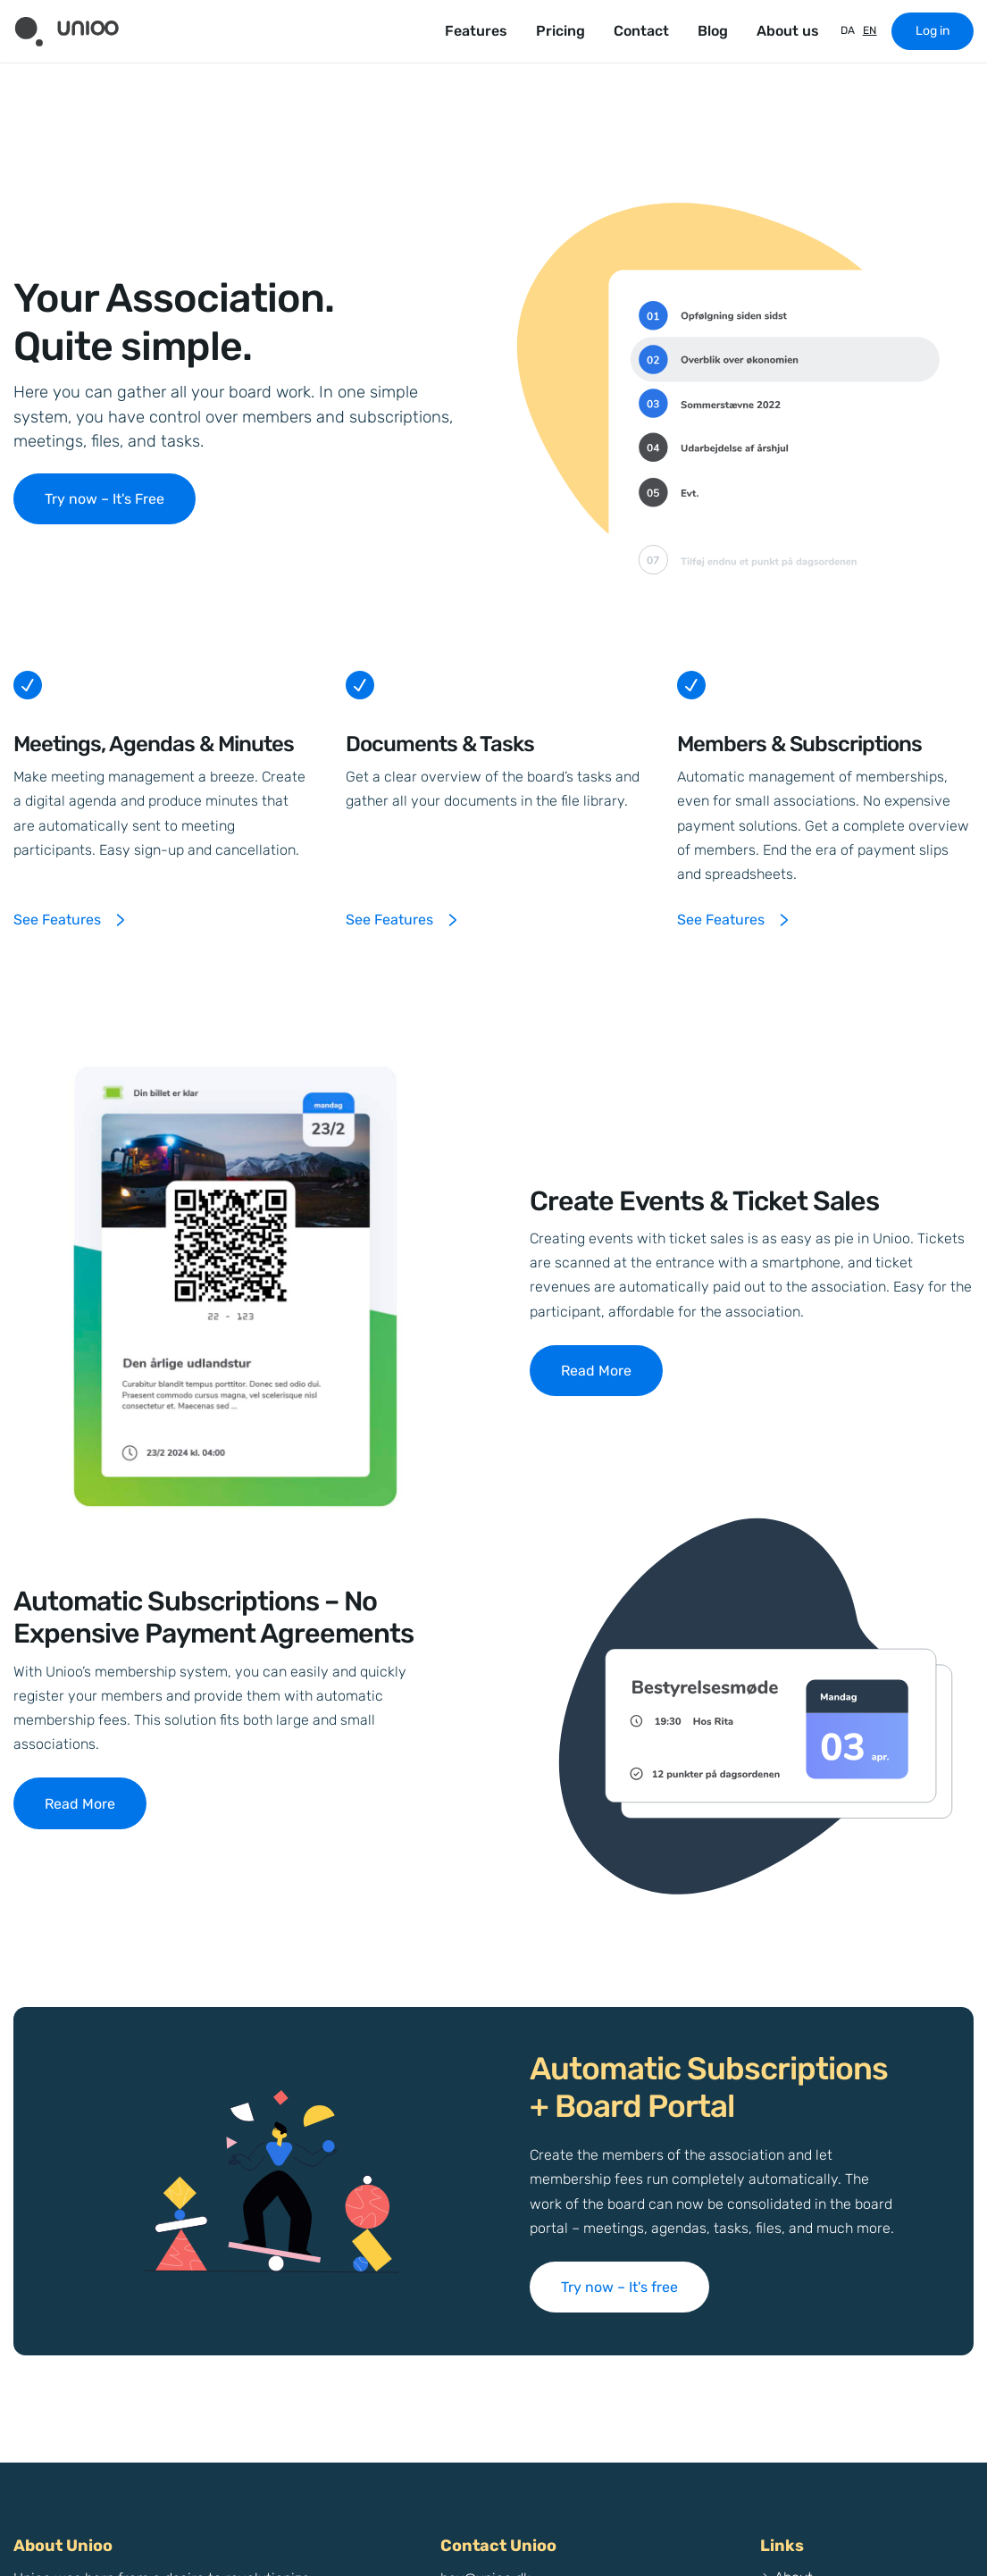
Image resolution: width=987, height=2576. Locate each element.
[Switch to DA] (844, 30)
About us (788, 30)
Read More (596, 1370)
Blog (713, 30)
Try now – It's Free (104, 498)
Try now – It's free (619, 2287)
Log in (932, 30)
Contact (641, 30)
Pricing (560, 30)
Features (476, 30)
